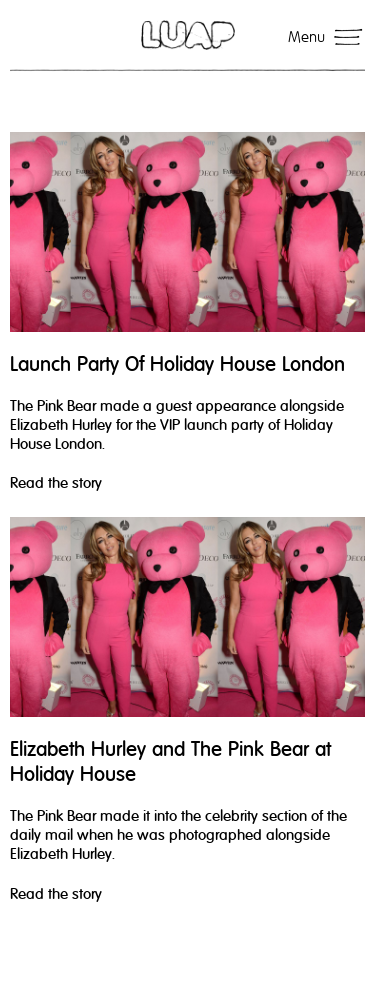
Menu (306, 37)
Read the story (56, 483)
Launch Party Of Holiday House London (177, 364)
